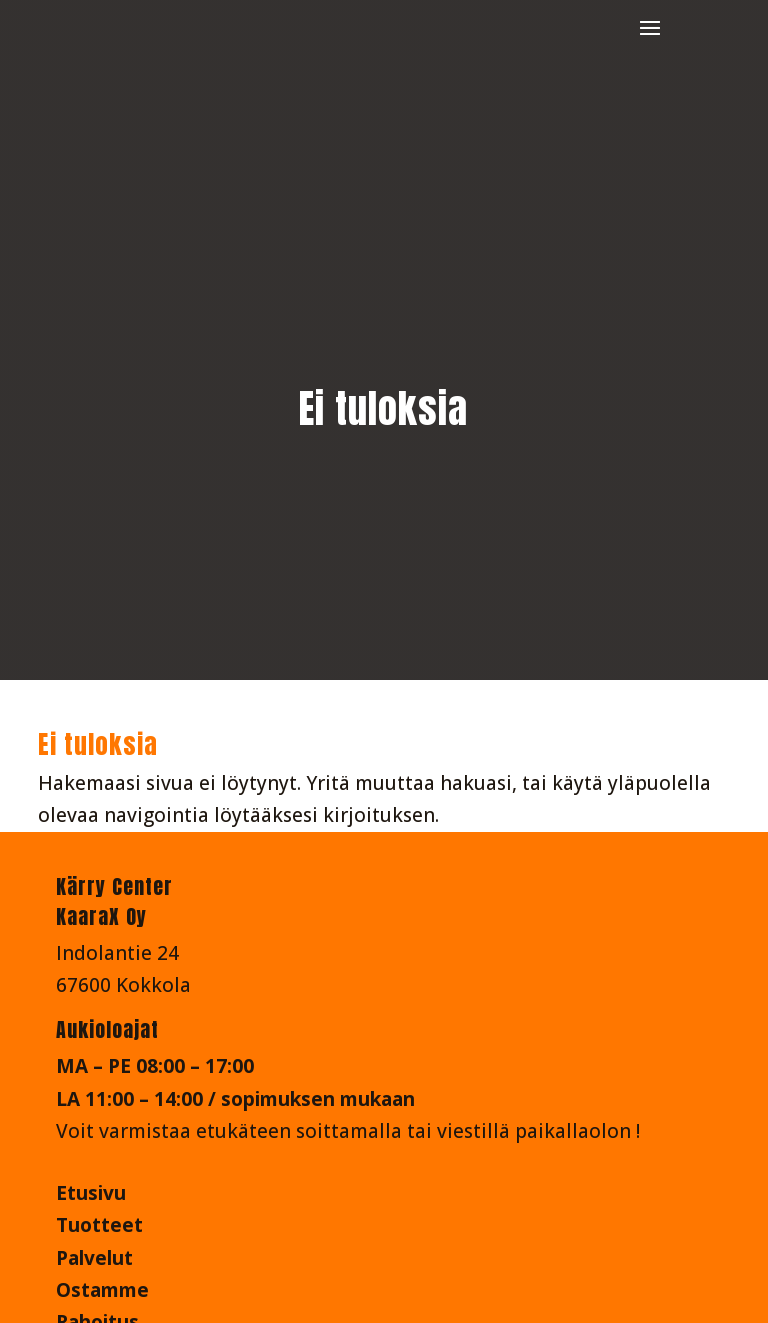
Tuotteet (99, 1225)
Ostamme (102, 1290)
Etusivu (91, 1193)
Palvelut (94, 1258)
